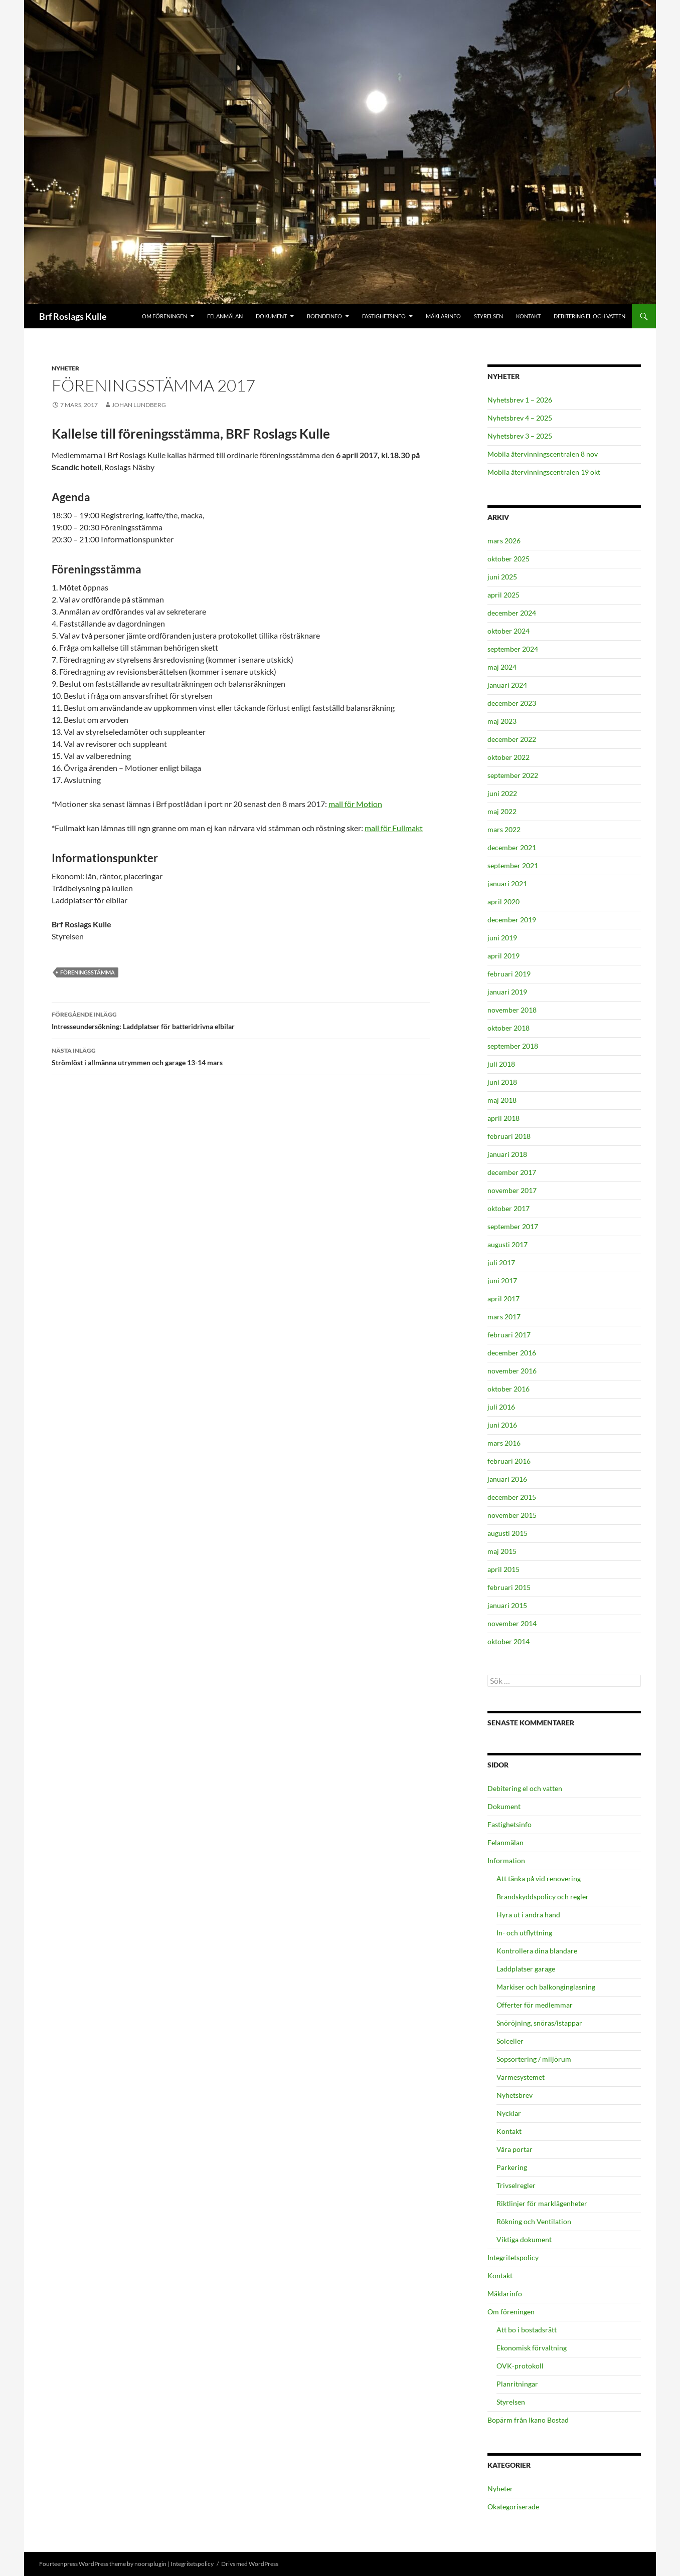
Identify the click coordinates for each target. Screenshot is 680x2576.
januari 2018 (507, 1154)
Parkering (511, 2167)
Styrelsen (488, 316)
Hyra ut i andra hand (528, 1914)
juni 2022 (502, 793)
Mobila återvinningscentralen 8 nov (542, 454)
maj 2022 (502, 811)
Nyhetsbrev (514, 2095)
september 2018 (512, 1046)
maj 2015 (502, 1551)
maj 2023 (502, 721)
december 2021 (511, 847)
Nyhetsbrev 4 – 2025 (519, 418)
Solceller (510, 2041)
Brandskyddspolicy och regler (542, 1896)
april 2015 (503, 1569)
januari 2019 (507, 991)
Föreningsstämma (87, 972)
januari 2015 (507, 1605)
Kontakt (528, 316)
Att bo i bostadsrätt (526, 2329)
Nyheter (65, 368)
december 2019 (511, 919)
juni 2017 (502, 1280)
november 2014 (512, 1623)
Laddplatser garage (525, 1968)
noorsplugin (150, 2563)
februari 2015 (509, 1587)
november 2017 (512, 1190)
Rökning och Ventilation (533, 2221)
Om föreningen (164, 316)
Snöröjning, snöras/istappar (539, 2023)
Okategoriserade (513, 2506)
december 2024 (511, 613)
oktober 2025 (508, 558)
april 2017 (503, 1298)
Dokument (271, 316)
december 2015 (511, 1497)
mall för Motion (355, 804)
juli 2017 (501, 1262)
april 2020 (503, 901)
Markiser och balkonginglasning (545, 1987)
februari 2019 (509, 973)
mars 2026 (504, 540)
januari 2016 (507, 1479)
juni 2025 (502, 576)
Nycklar (508, 2113)
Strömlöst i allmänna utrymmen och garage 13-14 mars (241, 1056)
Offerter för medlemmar (534, 2005)
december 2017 (511, 1172)
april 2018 (503, 1118)
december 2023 (511, 703)
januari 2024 (507, 685)
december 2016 (511, 1352)
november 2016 (512, 1370)
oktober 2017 (508, 1208)
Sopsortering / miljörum (533, 2059)
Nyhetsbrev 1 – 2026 (519, 399)
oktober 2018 (508, 1028)
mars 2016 (504, 1443)
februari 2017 (509, 1334)
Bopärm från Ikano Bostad (528, 2420)
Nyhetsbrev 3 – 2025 (519, 436)
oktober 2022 (508, 757)
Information (506, 1860)
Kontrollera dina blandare (536, 1950)
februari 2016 (509, 1461)
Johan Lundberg (139, 405)
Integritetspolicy (513, 2257)
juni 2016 (502, 1425)
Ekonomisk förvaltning (531, 2347)
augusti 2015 (507, 1533)
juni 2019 (502, 937)
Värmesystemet (520, 2077)
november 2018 (512, 1010)
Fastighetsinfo (384, 316)
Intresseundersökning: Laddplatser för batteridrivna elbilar (241, 1020)
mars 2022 (504, 829)
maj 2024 (502, 667)
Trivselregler (516, 2185)
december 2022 (511, 739)
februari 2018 (509, 1136)
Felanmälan (225, 316)
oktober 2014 (508, 1641)
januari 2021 (507, 883)
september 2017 (512, 1226)
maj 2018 (502, 1100)
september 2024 (512, 649)
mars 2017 (504, 1316)
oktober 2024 (508, 631)
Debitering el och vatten (589, 316)
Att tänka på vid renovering (538, 1878)
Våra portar (514, 2149)
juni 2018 (502, 1082)
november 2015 (512, 1515)
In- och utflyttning (524, 1932)
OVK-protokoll (520, 2365)
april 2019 (503, 955)
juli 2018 (501, 1064)
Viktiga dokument (524, 2239)
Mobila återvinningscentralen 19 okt (543, 472)
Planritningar (517, 2384)
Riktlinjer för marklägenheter (541, 2203)
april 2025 (503, 594)
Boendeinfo (324, 316)
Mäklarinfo (443, 316)
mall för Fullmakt (394, 828)
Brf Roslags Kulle (73, 316)
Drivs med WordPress (249, 2563)
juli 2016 (501, 1407)
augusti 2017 (507, 1244)
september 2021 (512, 865)
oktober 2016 (508, 1388)
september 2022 (512, 775)
